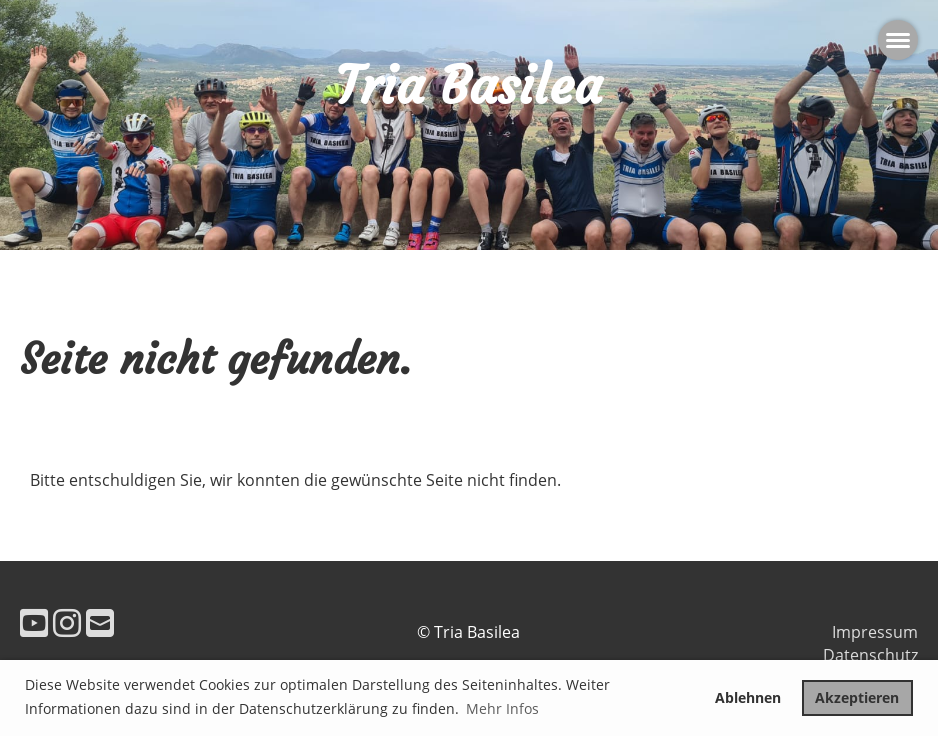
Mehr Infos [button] (502, 708)
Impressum (875, 632)
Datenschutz (870, 655)
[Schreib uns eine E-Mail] (100, 622)
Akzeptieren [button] (857, 697)
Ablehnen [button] (748, 697)
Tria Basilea (468, 86)
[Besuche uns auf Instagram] (67, 622)
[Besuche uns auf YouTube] (34, 622)
